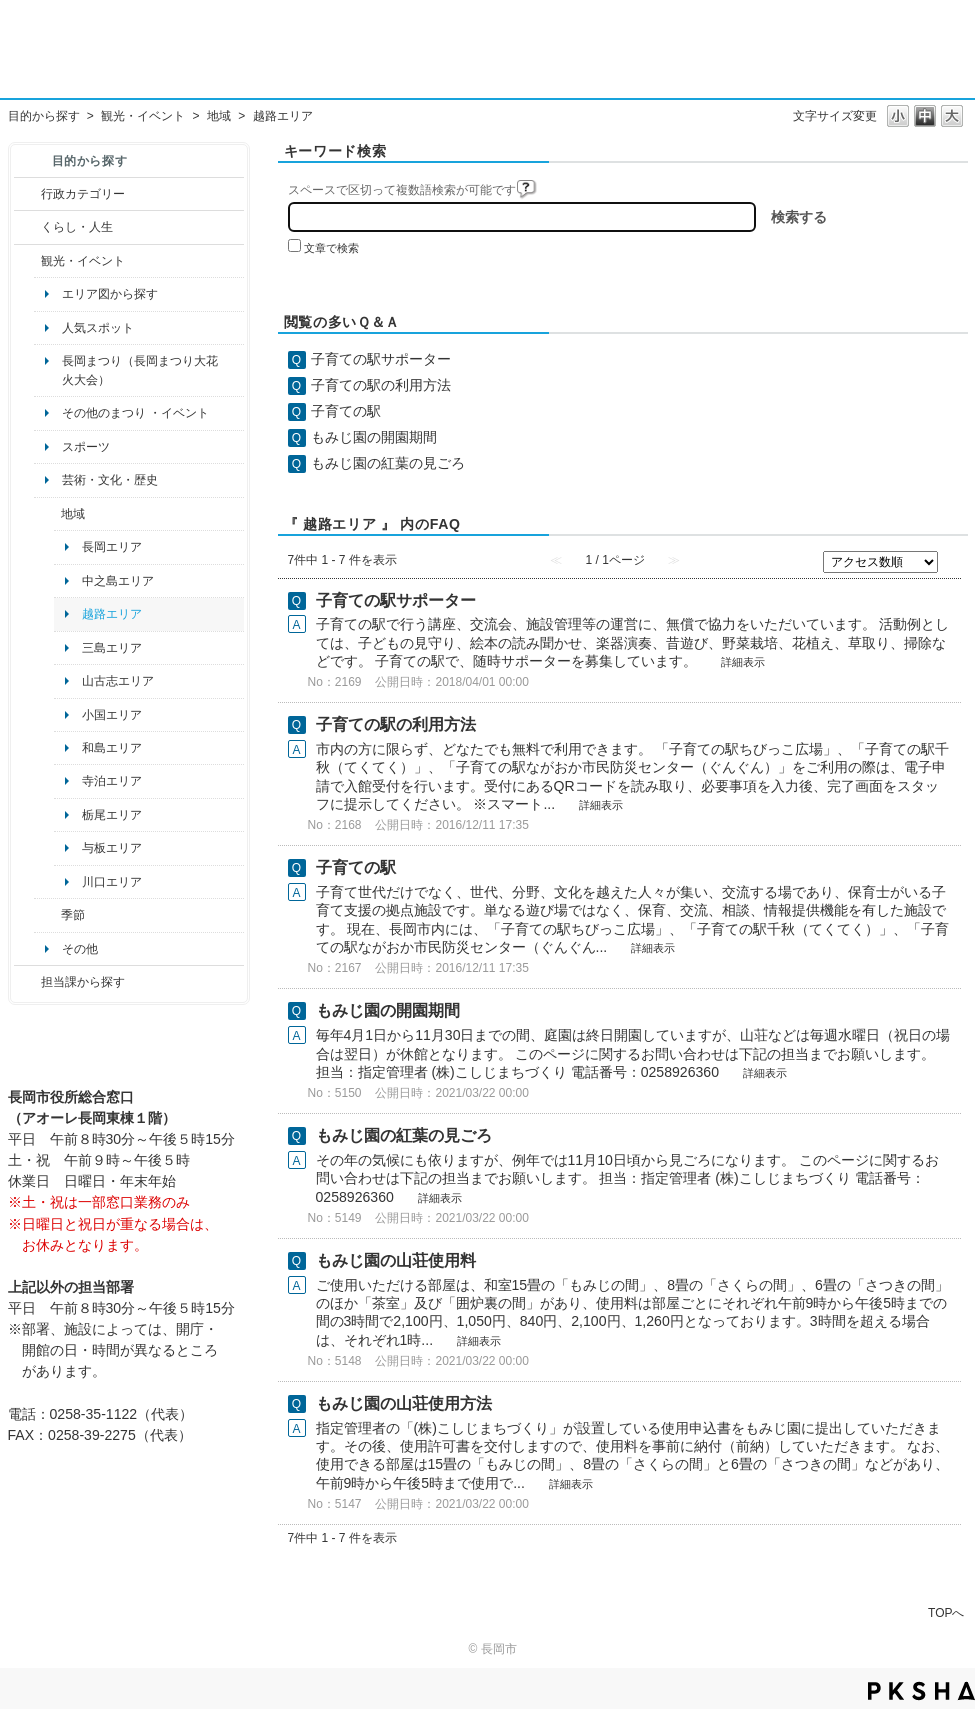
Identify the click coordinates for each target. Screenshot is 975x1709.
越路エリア (112, 614)
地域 (219, 116)
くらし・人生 (77, 227)
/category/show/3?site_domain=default (27, 194)
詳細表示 (743, 662)
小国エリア (112, 715)
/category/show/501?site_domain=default (47, 915)
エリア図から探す (110, 294)
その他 (80, 949)
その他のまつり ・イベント (135, 413)
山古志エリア (118, 681)
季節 (73, 915)
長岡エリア (112, 547)
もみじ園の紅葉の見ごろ (388, 463)
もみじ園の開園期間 (374, 437)
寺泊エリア (112, 781)
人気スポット (98, 328)
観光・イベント (143, 116)
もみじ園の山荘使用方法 (404, 1403)
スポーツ (86, 447)
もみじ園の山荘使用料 (396, 1260)
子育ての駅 (346, 411)
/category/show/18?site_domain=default (27, 261)
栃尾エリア (112, 815)
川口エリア (112, 882)
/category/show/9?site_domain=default (27, 982)
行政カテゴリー (83, 194)
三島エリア (112, 648)
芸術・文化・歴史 (110, 480)
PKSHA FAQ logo (921, 1691)
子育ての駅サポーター (381, 359)
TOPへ (946, 1612)
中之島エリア (118, 581)
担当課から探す (83, 982)
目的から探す (44, 116)
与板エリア (112, 848)
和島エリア (112, 748)
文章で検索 (331, 248)
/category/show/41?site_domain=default (47, 514)
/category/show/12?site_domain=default (27, 227)
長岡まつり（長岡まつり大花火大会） (140, 370)
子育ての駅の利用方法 (381, 385)
